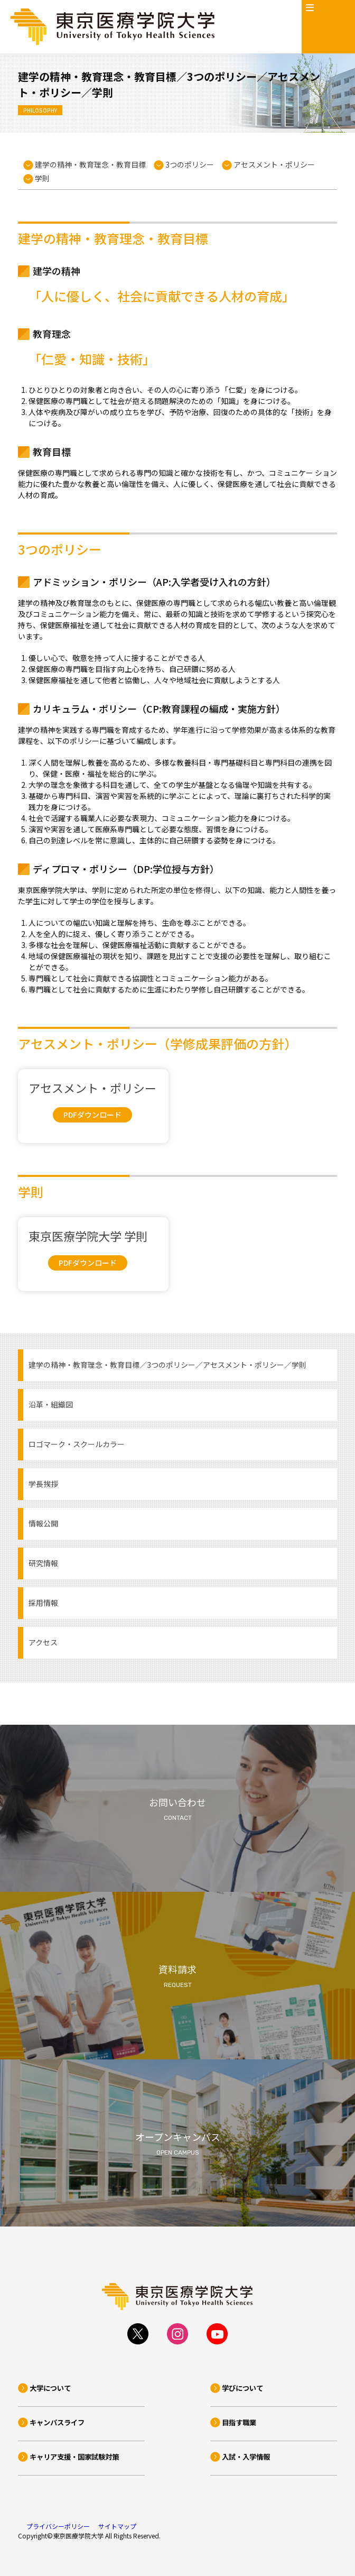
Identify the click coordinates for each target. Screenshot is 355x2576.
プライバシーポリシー (58, 2526)
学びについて (242, 2388)
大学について (50, 2388)
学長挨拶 (43, 1483)
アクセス (43, 1642)
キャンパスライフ (57, 2422)
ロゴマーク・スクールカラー (77, 1444)
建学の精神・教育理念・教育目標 (90, 164)
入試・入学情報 (246, 2457)
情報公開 (43, 1523)
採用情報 (43, 1602)
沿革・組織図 (51, 1404)
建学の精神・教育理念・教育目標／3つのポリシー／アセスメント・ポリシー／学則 (167, 1364)
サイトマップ (117, 2526)
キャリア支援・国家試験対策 (74, 2457)
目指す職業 (239, 2422)
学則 (42, 178)
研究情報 (43, 1563)
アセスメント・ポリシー (274, 164)
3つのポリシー (189, 164)
